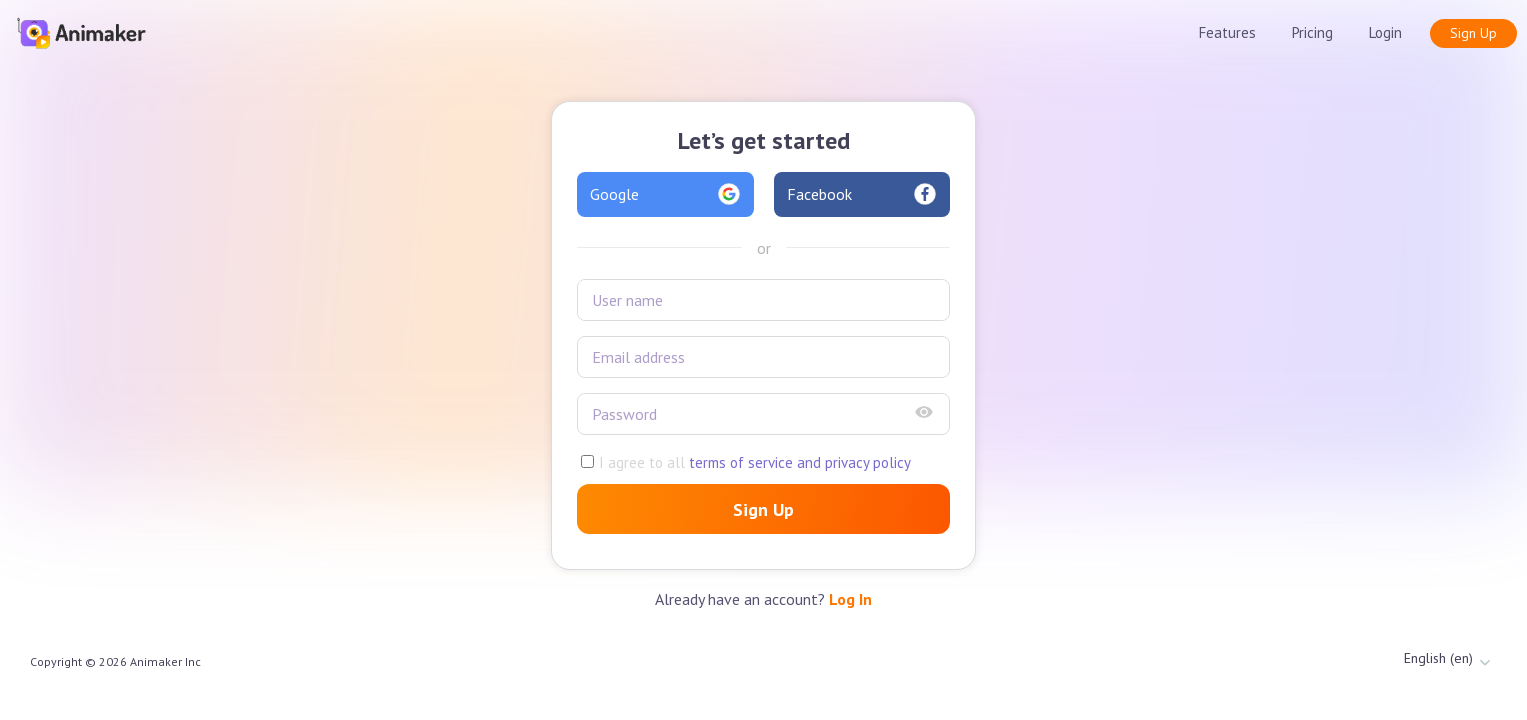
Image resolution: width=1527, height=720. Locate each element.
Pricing (1312, 32)
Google (665, 194)
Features (1227, 32)
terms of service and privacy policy (798, 462)
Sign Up (1473, 33)
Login (1385, 32)
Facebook (862, 194)
